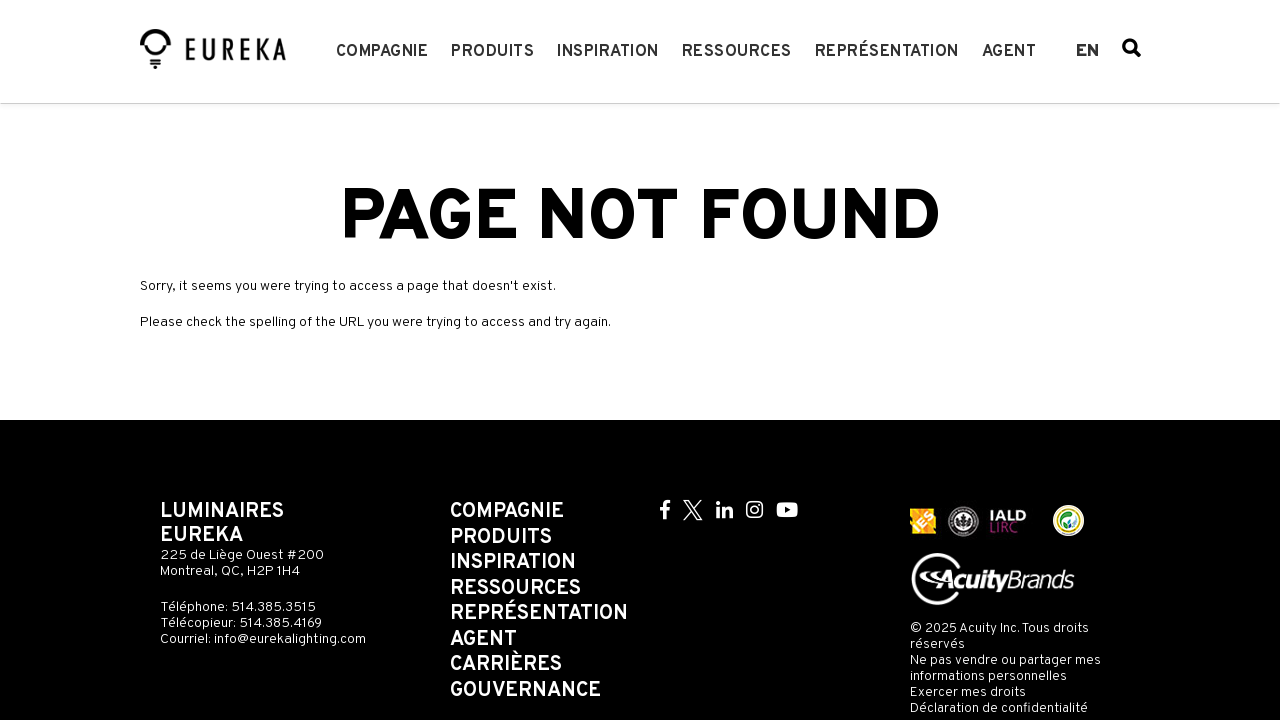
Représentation (887, 52)
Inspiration (608, 52)
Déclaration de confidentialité (999, 708)
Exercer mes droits (968, 692)
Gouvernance (525, 691)
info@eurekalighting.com (290, 639)
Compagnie (382, 52)
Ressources (737, 52)
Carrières (506, 665)
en (1087, 52)
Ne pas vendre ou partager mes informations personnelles (1005, 668)
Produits (492, 52)
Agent (1009, 52)
